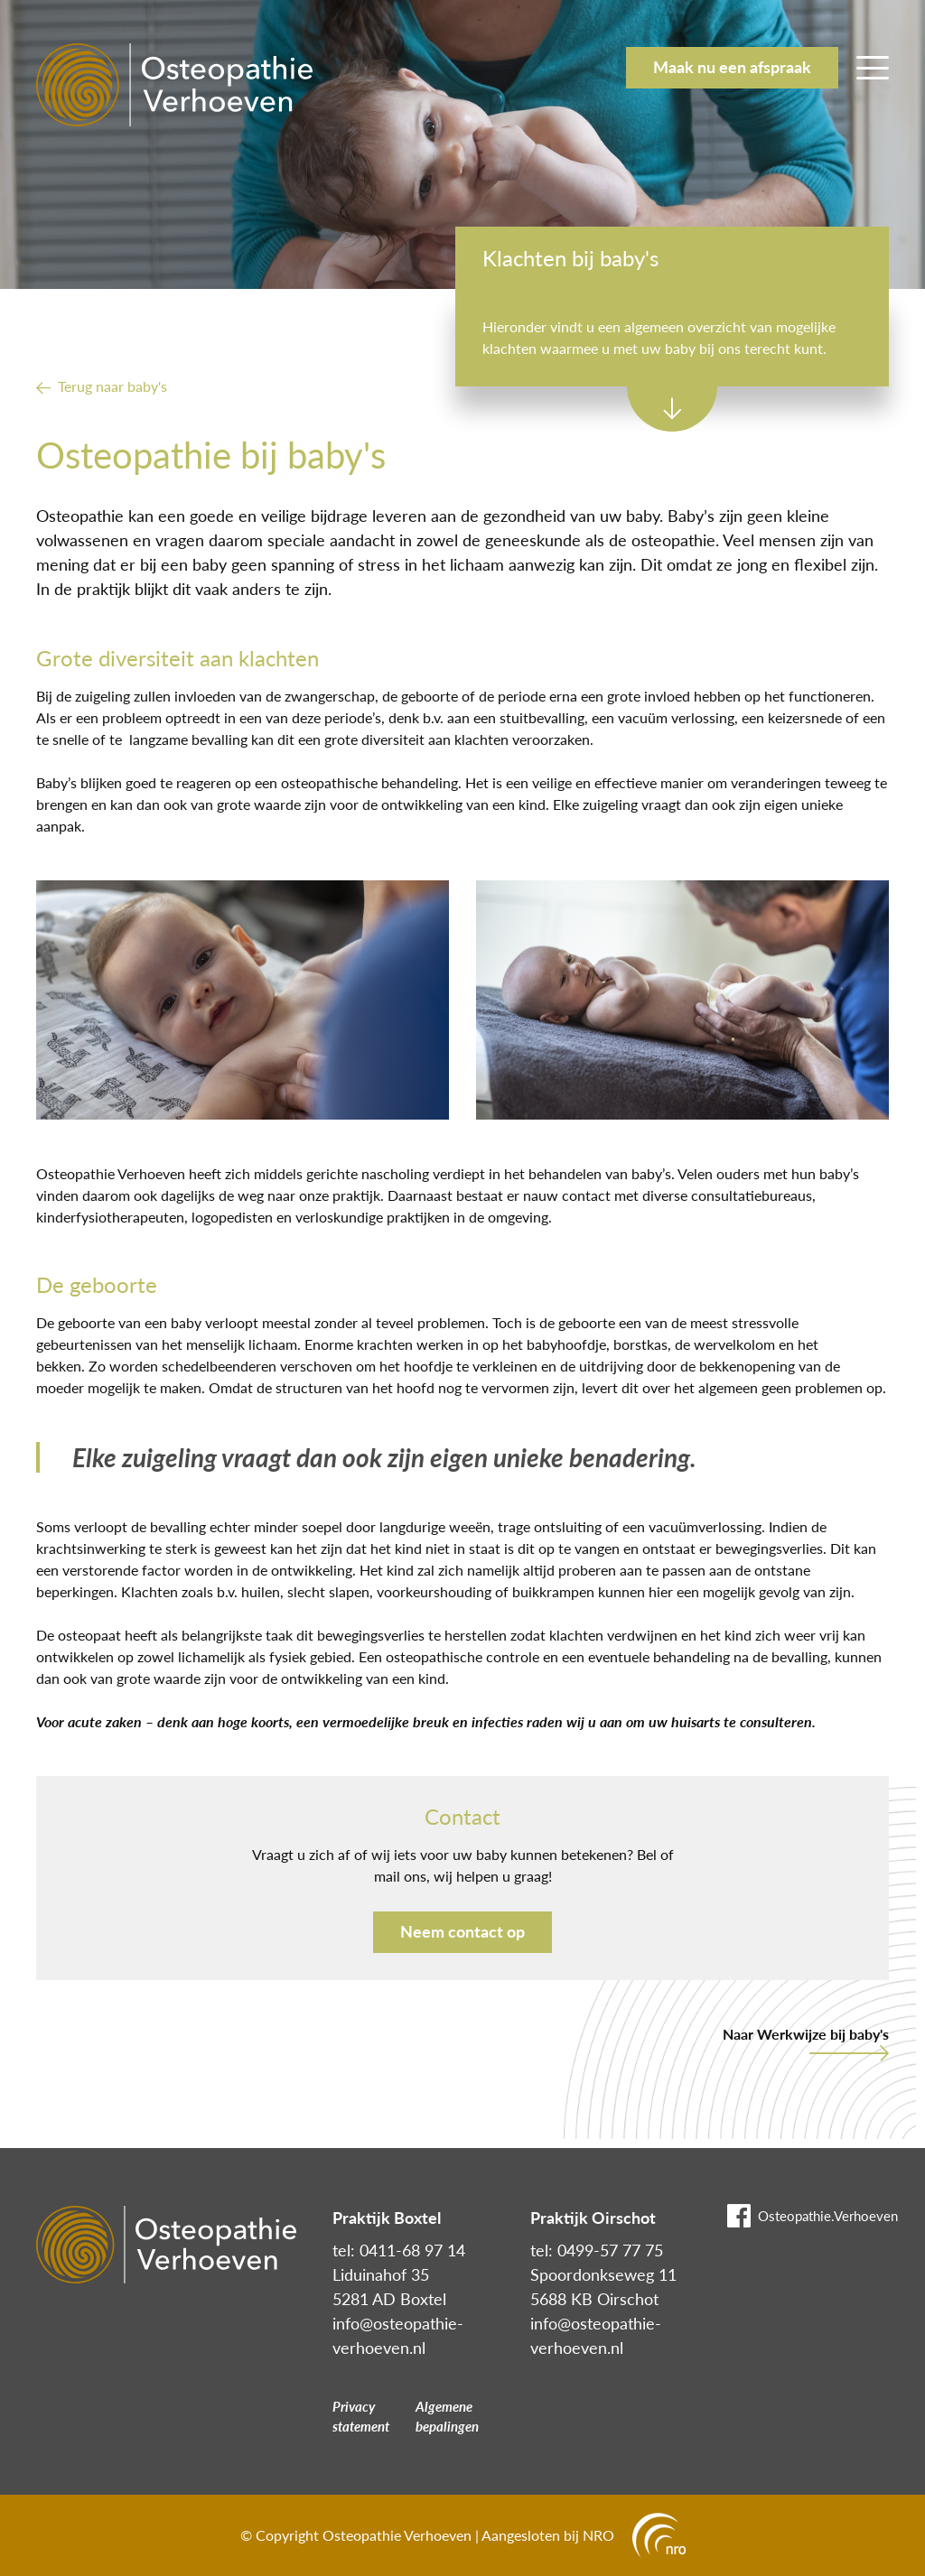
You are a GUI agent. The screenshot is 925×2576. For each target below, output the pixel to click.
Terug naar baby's (112, 386)
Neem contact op (462, 1931)
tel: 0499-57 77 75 (596, 2250)
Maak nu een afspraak (732, 67)
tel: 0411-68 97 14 (398, 2250)
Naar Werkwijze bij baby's (806, 2033)
